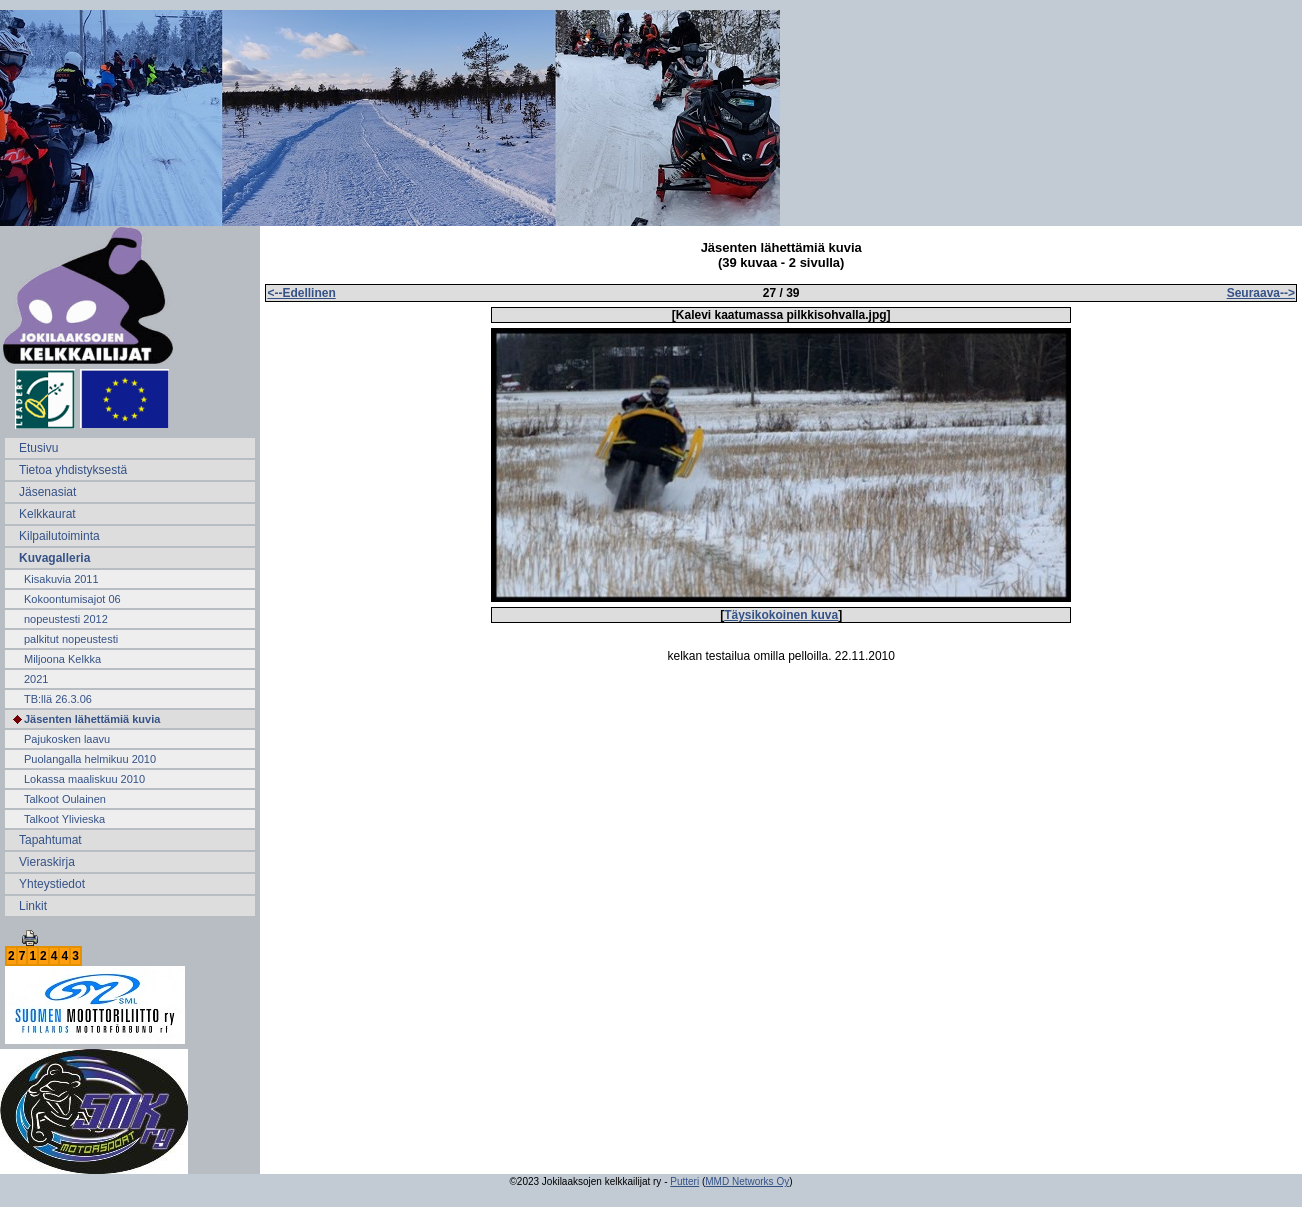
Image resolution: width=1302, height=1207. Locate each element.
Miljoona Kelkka (62, 659)
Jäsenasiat (47, 492)
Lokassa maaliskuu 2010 (84, 779)
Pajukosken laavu (67, 739)
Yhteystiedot (52, 884)
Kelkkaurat (47, 514)
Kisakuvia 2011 (61, 579)
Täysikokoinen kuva (781, 615)
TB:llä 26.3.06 (58, 699)
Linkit (33, 906)
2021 (36, 679)
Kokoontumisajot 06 (72, 599)
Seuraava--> (1261, 293)
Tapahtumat (50, 840)
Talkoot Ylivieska (64, 819)
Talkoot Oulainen (65, 799)
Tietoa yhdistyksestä (73, 470)
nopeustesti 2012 (66, 619)
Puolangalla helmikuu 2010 (90, 759)
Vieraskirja (47, 862)
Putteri (684, 1181)
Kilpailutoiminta (59, 536)
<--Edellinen (301, 293)
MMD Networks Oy (747, 1181)
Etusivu (38, 448)
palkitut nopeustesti (71, 639)
